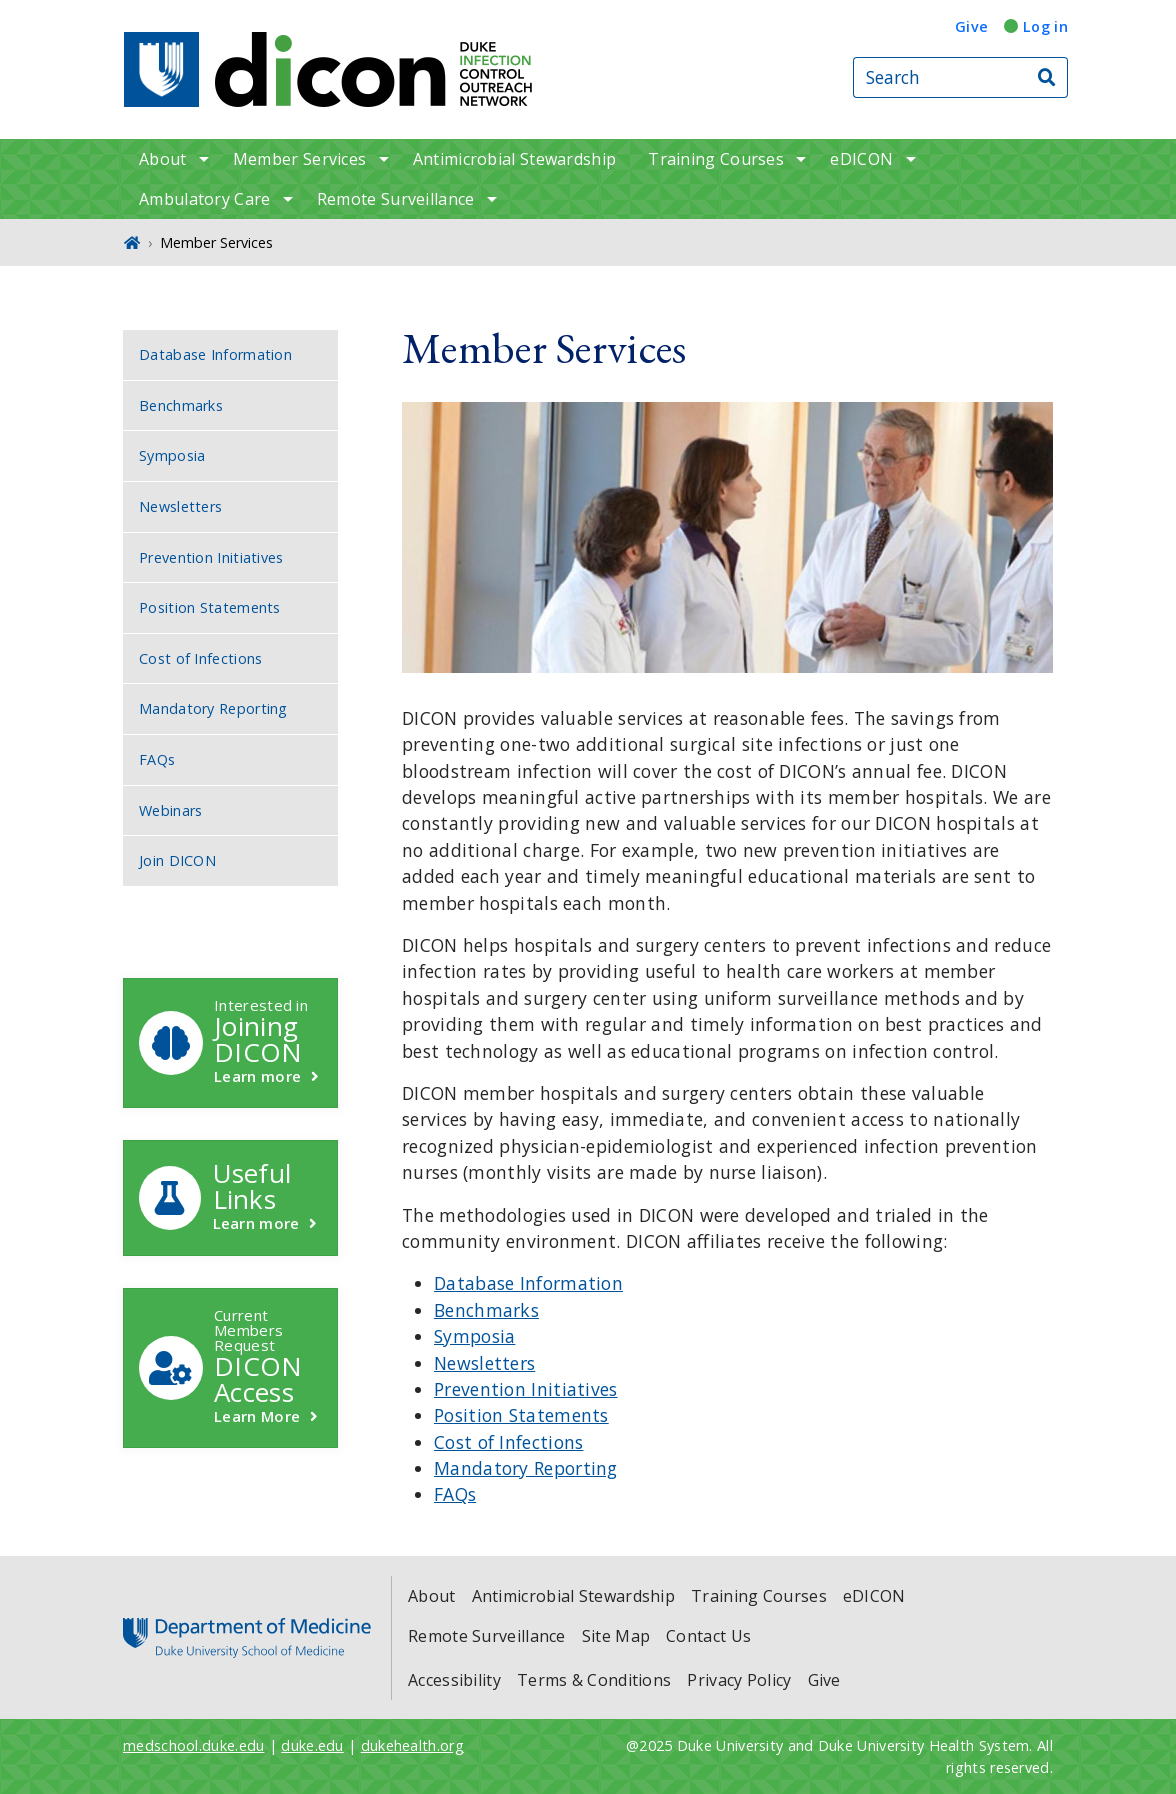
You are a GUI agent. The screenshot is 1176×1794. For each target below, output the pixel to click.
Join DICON (177, 860)
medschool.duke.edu (193, 1745)
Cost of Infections (508, 1442)
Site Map (616, 1636)
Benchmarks (486, 1310)
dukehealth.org (412, 1745)
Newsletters (484, 1363)
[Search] (1048, 77)
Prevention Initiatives (526, 1389)
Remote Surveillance (396, 199)
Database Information (528, 1283)
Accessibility (454, 1680)
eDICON (861, 159)
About (163, 159)
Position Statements (521, 1415)
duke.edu (312, 1745)
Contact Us (708, 1636)
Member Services (300, 159)
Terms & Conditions (594, 1680)
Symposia (474, 1336)
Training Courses (716, 159)
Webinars (170, 810)
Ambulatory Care (205, 199)
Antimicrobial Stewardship (515, 159)
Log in (1045, 26)
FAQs (455, 1494)
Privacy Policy (739, 1680)
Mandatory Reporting (526, 1468)
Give (971, 26)
